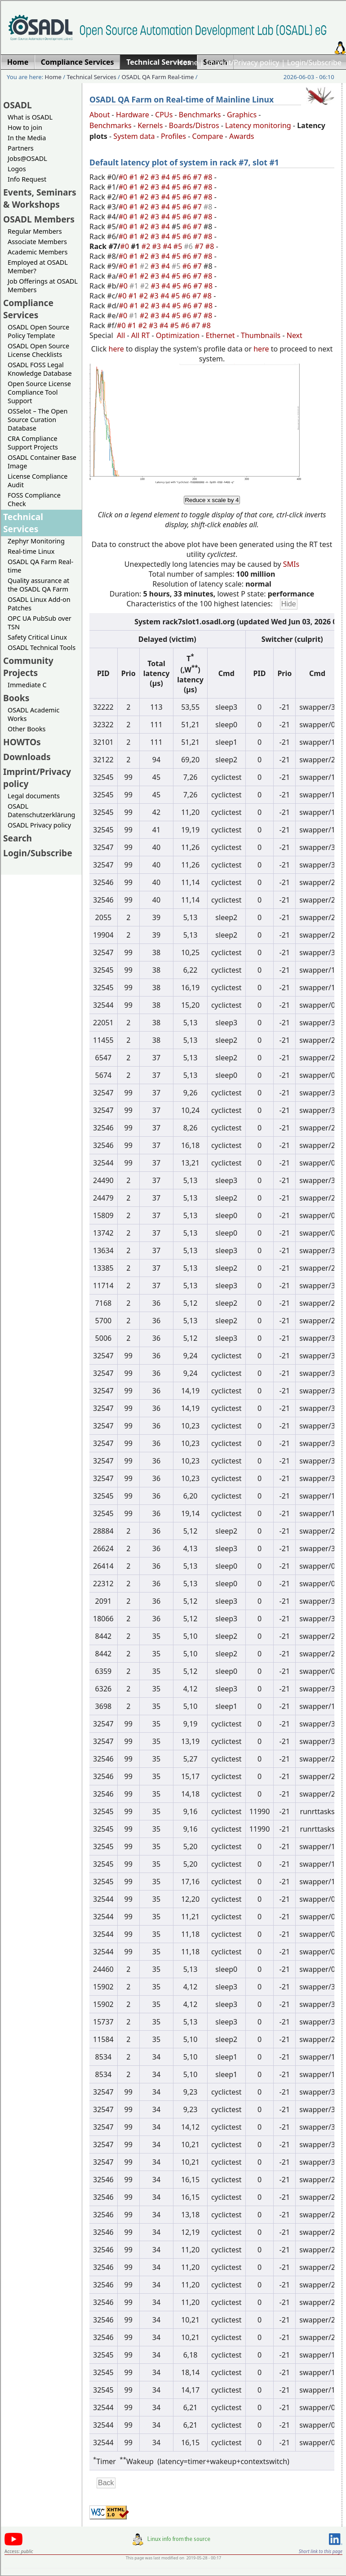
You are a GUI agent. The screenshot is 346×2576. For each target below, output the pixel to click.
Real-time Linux (31, 551)
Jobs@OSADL (27, 158)
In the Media (27, 137)
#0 (124, 177)
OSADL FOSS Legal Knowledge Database (40, 369)
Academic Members (37, 252)
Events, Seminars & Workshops (39, 198)
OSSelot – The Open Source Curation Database (37, 419)
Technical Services (91, 77)
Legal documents (34, 796)
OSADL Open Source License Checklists (38, 350)
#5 (177, 177)
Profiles (173, 136)
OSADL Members (39, 219)
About (99, 115)
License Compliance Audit (37, 480)
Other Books (26, 729)
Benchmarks (200, 115)
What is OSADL (30, 117)
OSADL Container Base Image (42, 461)
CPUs (164, 115)
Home (187, 62)
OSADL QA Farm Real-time (157, 77)
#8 (209, 177)
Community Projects (28, 666)
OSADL (17, 105)
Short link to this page (320, 2551)
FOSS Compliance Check (34, 499)
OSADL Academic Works (33, 714)
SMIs (291, 564)
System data (134, 136)
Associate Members (37, 241)
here (116, 349)
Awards (241, 136)
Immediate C (27, 685)
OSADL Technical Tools (41, 647)
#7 (198, 177)
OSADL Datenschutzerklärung (41, 810)
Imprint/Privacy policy (242, 62)
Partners (21, 148)
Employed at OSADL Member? (38, 266)
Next (294, 335)
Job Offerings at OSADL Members (43, 285)
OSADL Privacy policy (39, 825)
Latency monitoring (258, 125)
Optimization (178, 335)
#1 (134, 177)
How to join (25, 127)
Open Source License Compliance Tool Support (39, 392)
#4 (166, 177)
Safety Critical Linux (37, 637)
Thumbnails (260, 335)
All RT (140, 335)
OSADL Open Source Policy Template (38, 331)
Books (16, 698)
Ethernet (220, 335)
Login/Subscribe (314, 62)
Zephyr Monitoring (36, 541)
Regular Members (35, 231)
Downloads (27, 757)
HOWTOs (22, 742)
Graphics (242, 115)
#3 (156, 177)
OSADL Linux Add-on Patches (39, 603)
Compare (207, 136)
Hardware (132, 115)
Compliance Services (28, 309)
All (121, 335)
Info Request (27, 179)
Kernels (150, 125)
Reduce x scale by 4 (212, 500)
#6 (187, 177)
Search (17, 838)
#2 (145, 177)
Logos (17, 169)
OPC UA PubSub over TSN (39, 622)
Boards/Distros (194, 125)
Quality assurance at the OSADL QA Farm (38, 584)
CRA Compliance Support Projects (33, 442)
